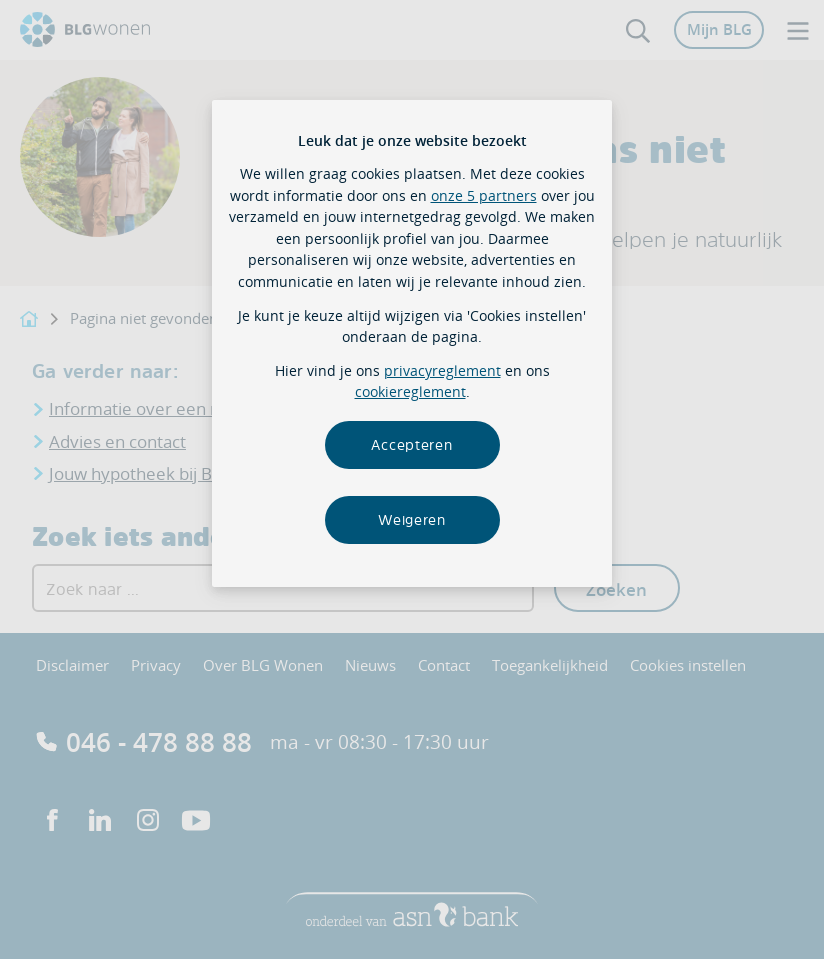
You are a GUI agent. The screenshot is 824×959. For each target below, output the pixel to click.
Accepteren (411, 444)
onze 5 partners (484, 195)
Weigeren (412, 519)
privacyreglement (442, 370)
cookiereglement (410, 391)
